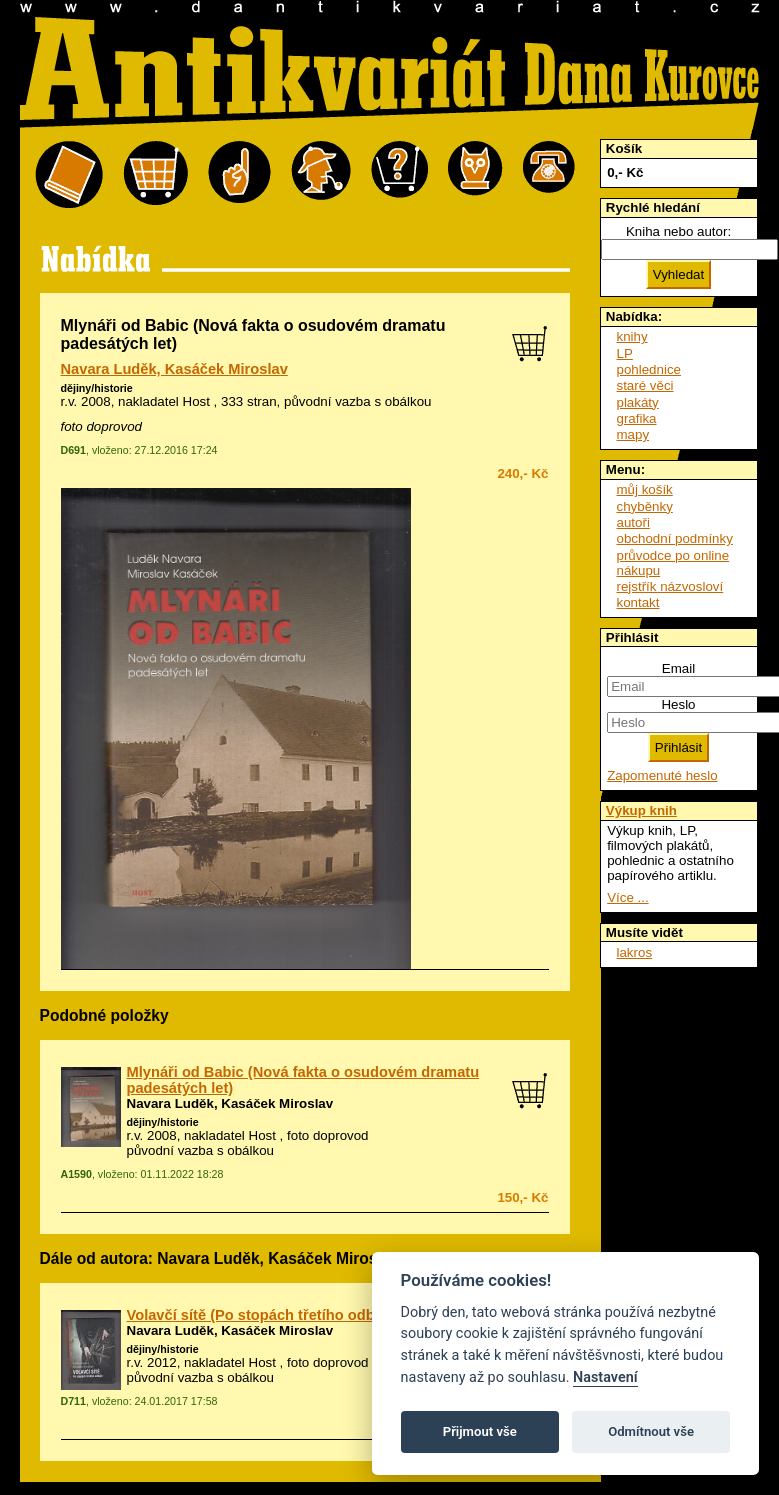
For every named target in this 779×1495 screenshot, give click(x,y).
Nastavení (605, 1377)
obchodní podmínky (675, 538)
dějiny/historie (97, 388)
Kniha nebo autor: (678, 231)
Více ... (627, 897)
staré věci (645, 385)
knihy (632, 336)
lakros (635, 952)
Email (678, 668)
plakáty (638, 402)
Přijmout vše (480, 1431)
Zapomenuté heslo (662, 775)
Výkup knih (641, 810)
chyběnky (645, 506)
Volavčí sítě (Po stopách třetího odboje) (264, 1315)
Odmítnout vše (651, 1431)
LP (625, 353)
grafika (637, 418)
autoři (633, 522)
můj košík (645, 489)
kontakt (638, 602)
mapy (633, 434)
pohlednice (649, 369)
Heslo (678, 704)
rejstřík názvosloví (670, 586)
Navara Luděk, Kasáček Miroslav (174, 369)
